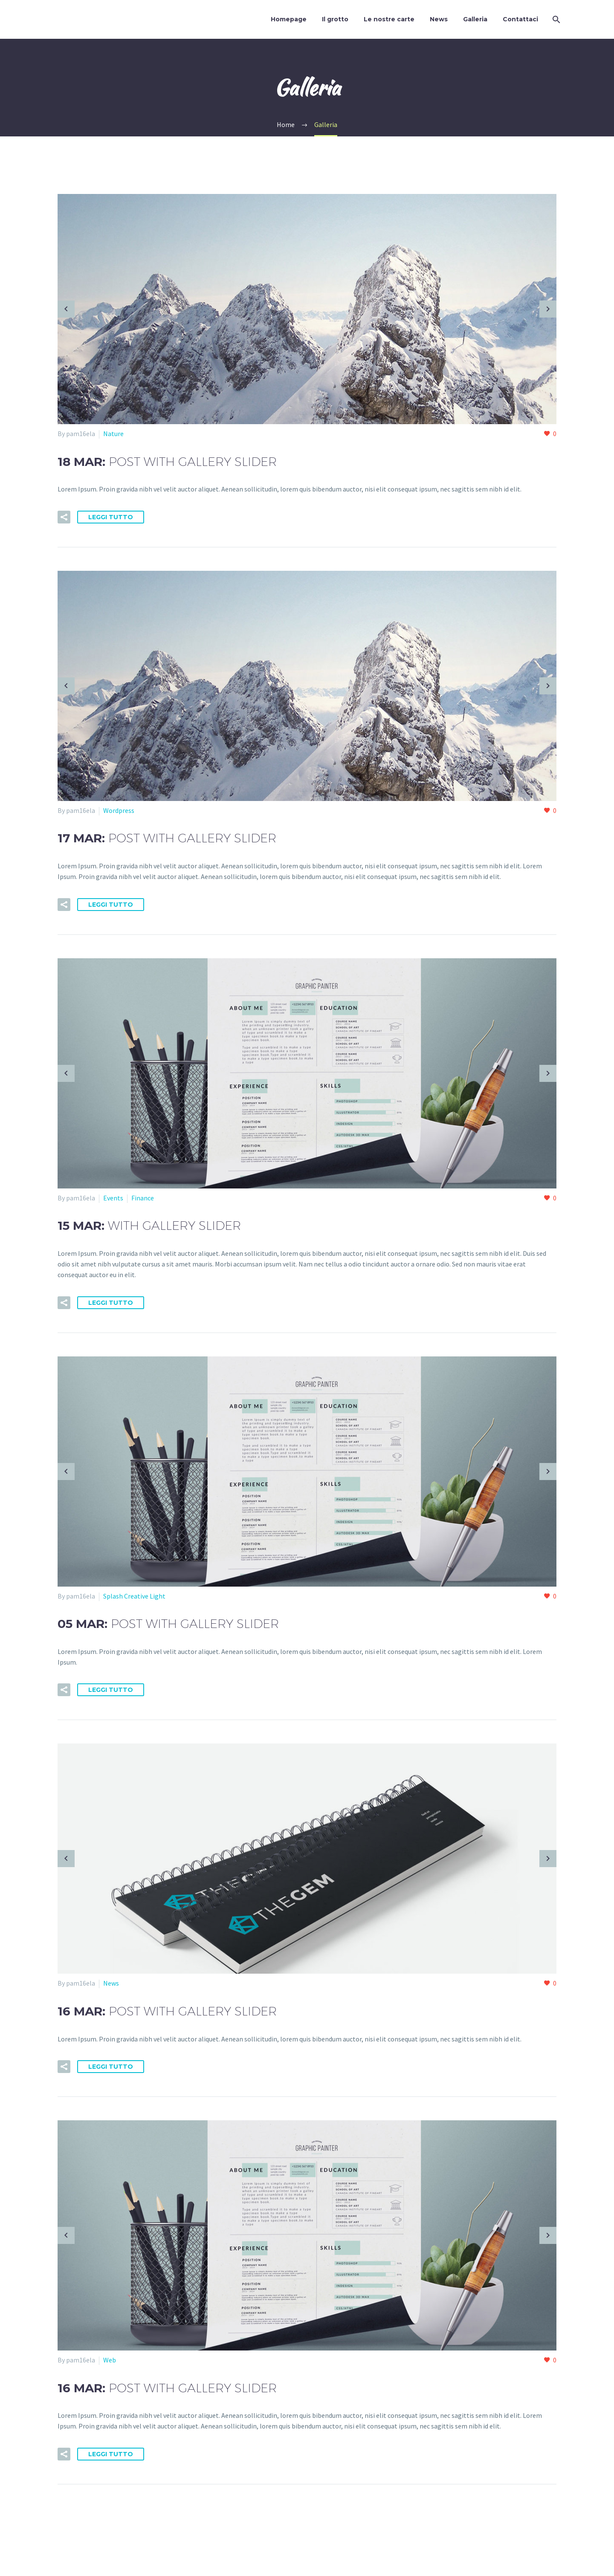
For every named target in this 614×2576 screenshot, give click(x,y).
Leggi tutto (110, 517)
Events (113, 1198)
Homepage (289, 19)
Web (109, 2360)
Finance (142, 1198)
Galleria (475, 19)
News (439, 19)
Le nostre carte (389, 19)
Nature (113, 433)
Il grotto (335, 19)
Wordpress (118, 810)
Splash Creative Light (134, 1596)
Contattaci (520, 19)
